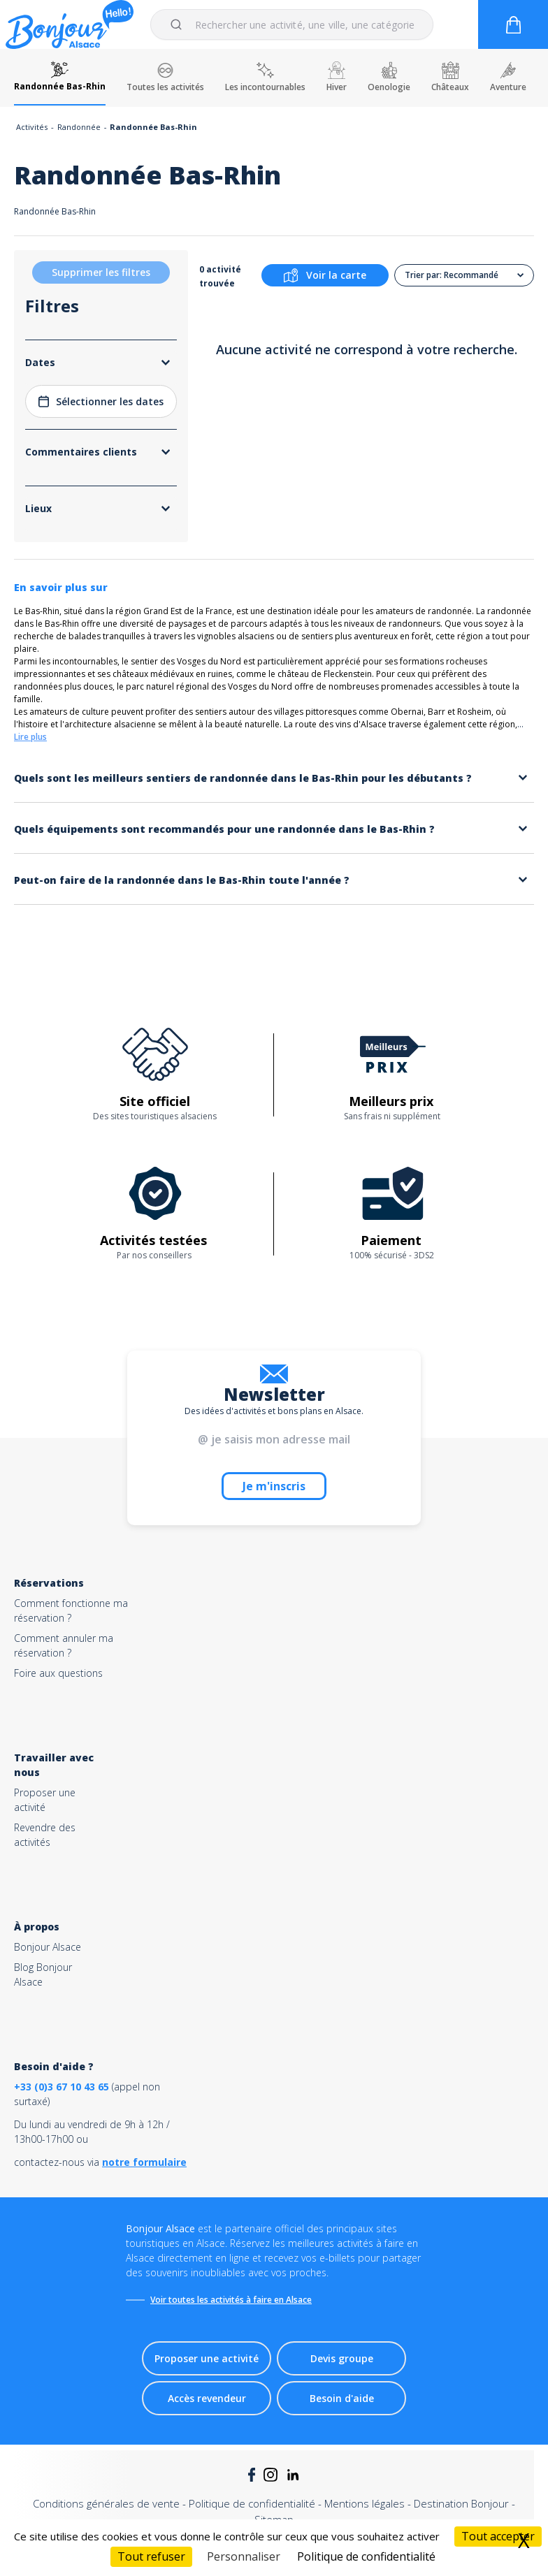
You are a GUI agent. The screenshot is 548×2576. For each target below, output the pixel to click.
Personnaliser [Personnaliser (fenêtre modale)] (243, 2556)
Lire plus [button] (30, 737)
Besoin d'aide (342, 2398)
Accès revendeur (207, 2398)
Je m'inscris (274, 1486)
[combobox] (291, 24)
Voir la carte (325, 275)
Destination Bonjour (461, 2503)
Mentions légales (364, 2503)
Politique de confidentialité (252, 2503)
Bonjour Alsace (47, 1946)
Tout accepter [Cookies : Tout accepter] (498, 2536)
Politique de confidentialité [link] (366, 2556)
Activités (32, 127)
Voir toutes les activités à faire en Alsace (231, 2300)
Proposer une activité (206, 2358)
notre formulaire (144, 2162)
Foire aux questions (58, 1673)
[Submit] (178, 24)
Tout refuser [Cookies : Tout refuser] (151, 2556)
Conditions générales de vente (106, 2503)
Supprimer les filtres (101, 272)
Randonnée (79, 127)
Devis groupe (341, 2358)
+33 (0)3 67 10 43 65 (61, 2086)
